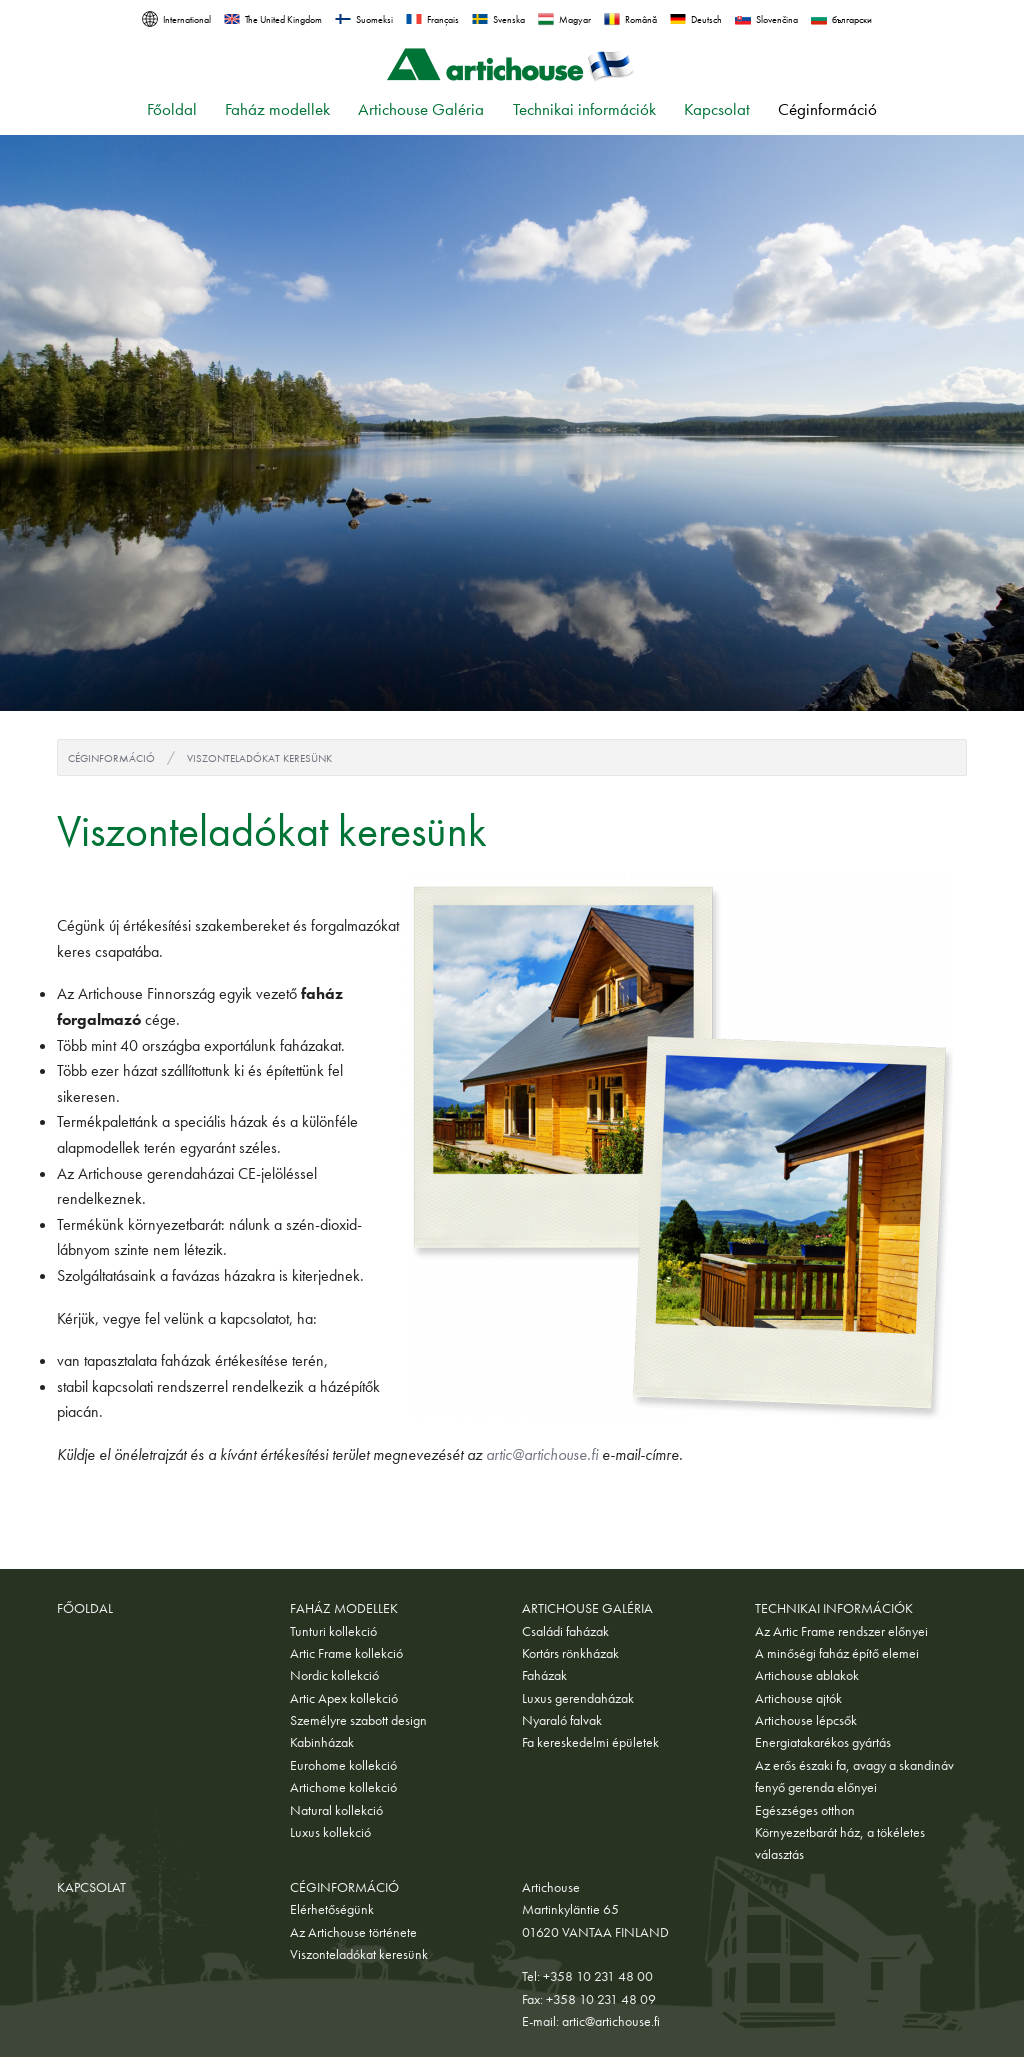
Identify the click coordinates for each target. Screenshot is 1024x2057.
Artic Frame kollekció (346, 1653)
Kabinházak (322, 1742)
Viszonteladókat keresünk (259, 758)
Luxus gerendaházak (578, 1698)
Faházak (544, 1675)
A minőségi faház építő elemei (837, 1653)
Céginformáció (827, 109)
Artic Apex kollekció (344, 1698)
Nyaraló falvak (562, 1720)
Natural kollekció (336, 1810)
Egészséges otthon (805, 1810)
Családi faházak (565, 1631)
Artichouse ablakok (807, 1675)
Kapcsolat (717, 109)
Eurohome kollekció (343, 1765)
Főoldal (172, 109)
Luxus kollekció (330, 1832)
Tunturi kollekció (333, 1631)
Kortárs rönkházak (570, 1653)
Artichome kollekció (343, 1787)
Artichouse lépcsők (806, 1720)
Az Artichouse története (353, 1932)
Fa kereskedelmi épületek (590, 1742)
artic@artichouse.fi (542, 1454)
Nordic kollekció (334, 1675)
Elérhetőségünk (332, 1909)
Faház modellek (277, 109)
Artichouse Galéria (421, 109)
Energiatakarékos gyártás (823, 1742)
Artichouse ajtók (798, 1698)
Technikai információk (584, 109)
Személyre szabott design (358, 1720)
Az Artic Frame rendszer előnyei (841, 1631)
